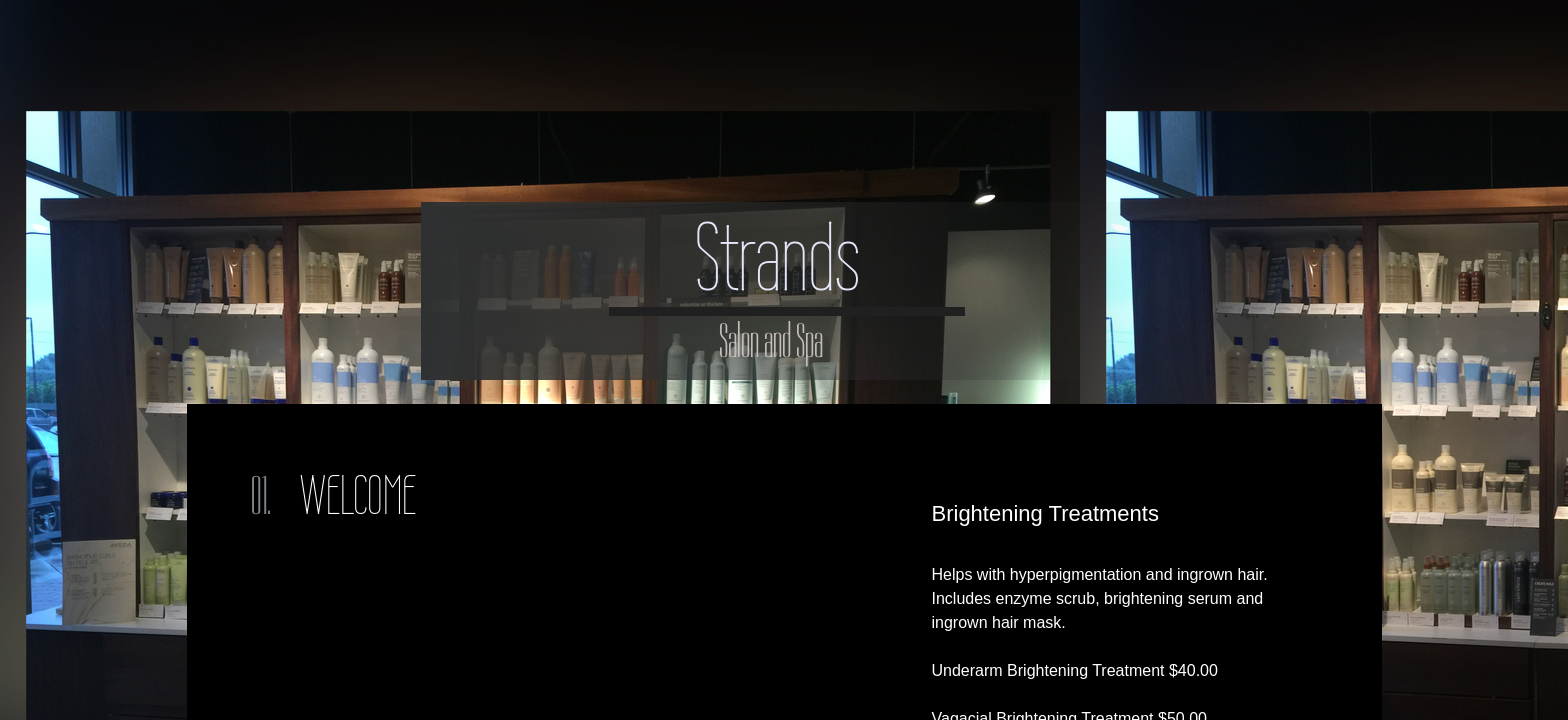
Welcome (358, 495)
